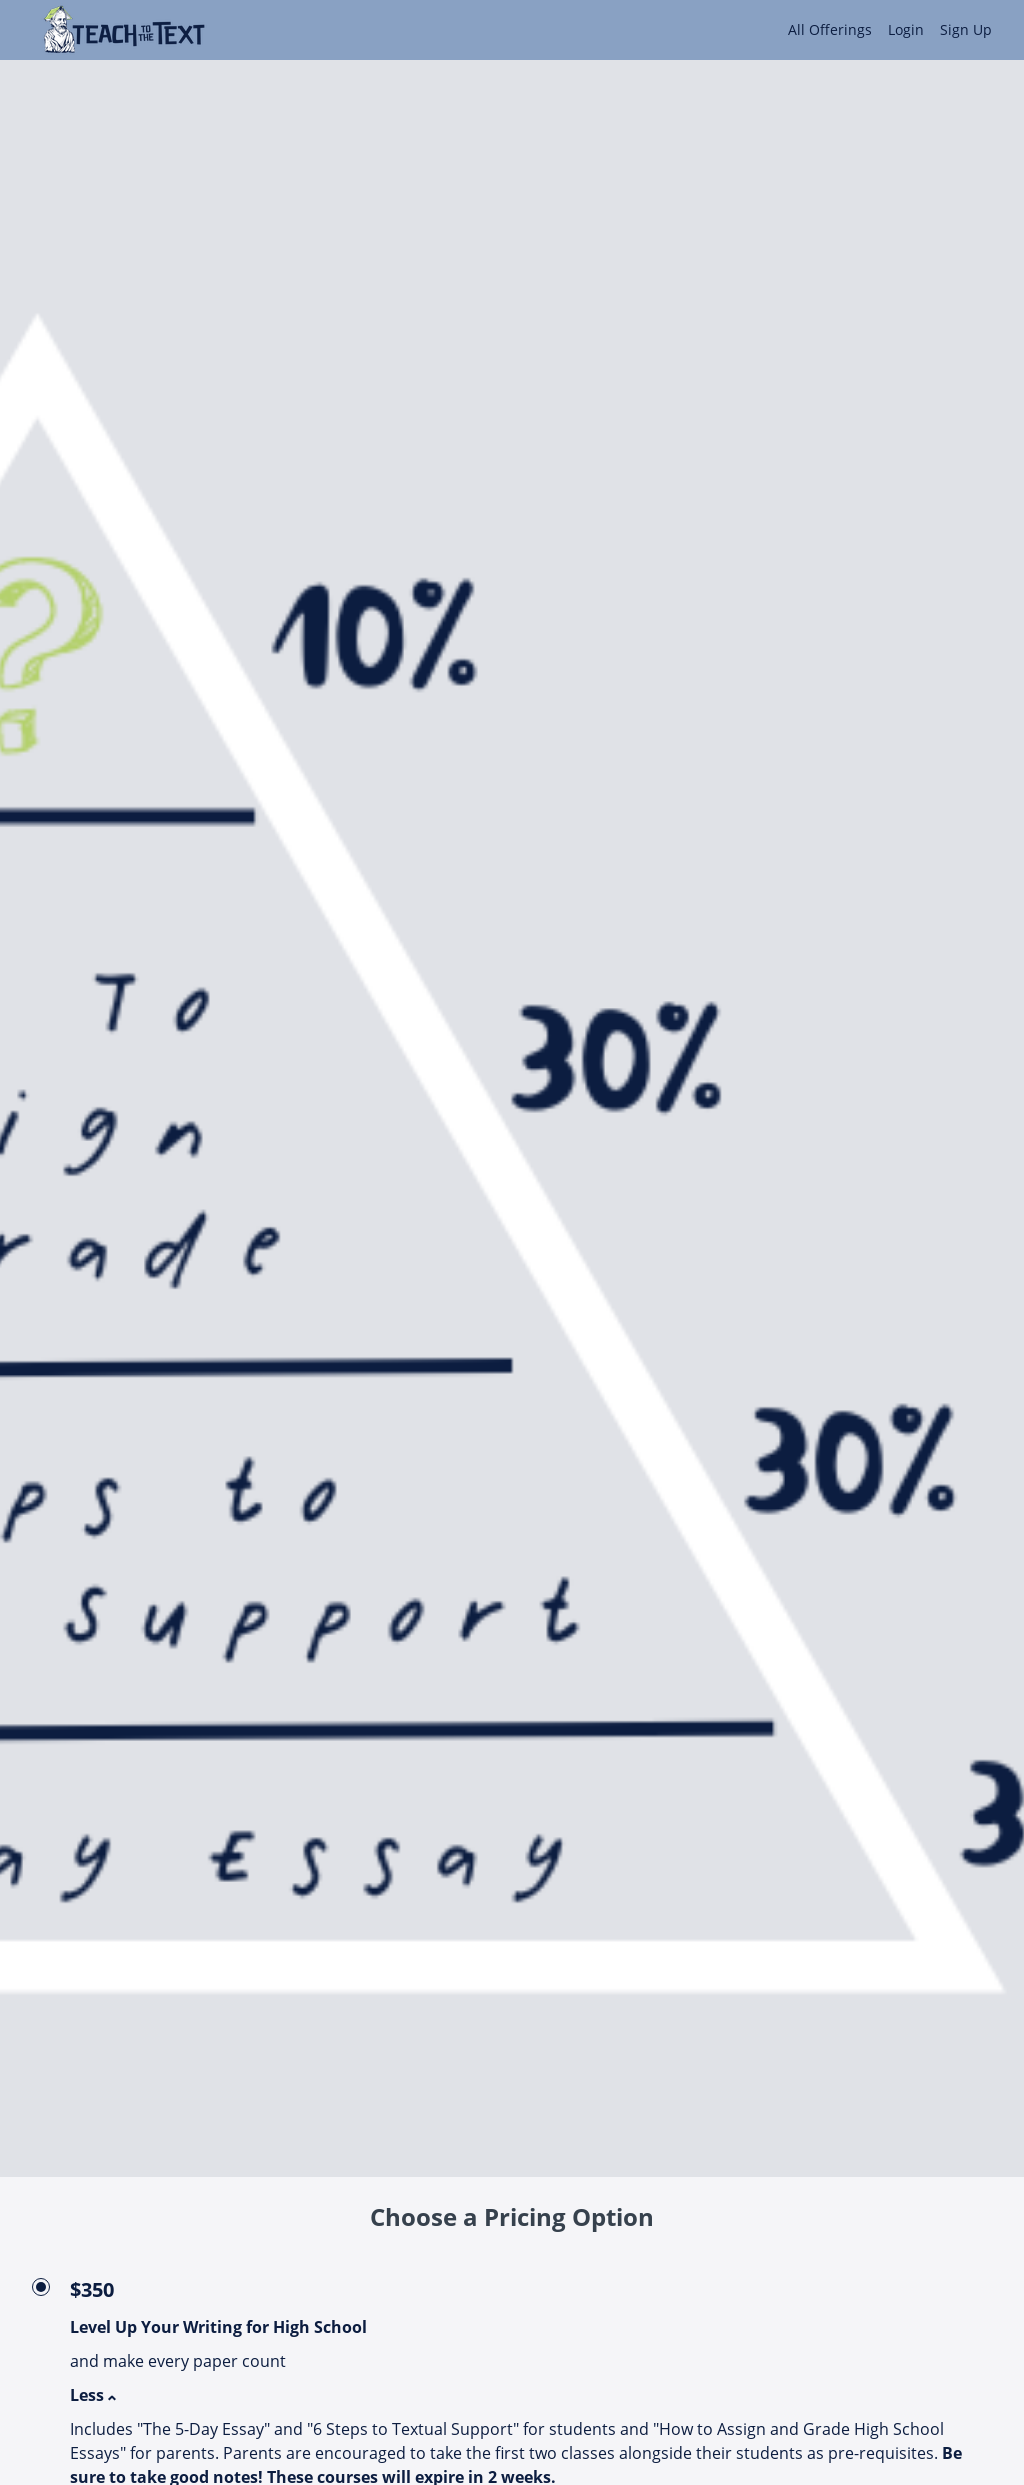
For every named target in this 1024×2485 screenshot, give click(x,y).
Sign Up (966, 29)
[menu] (882, 30)
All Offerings (830, 29)
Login (906, 29)
